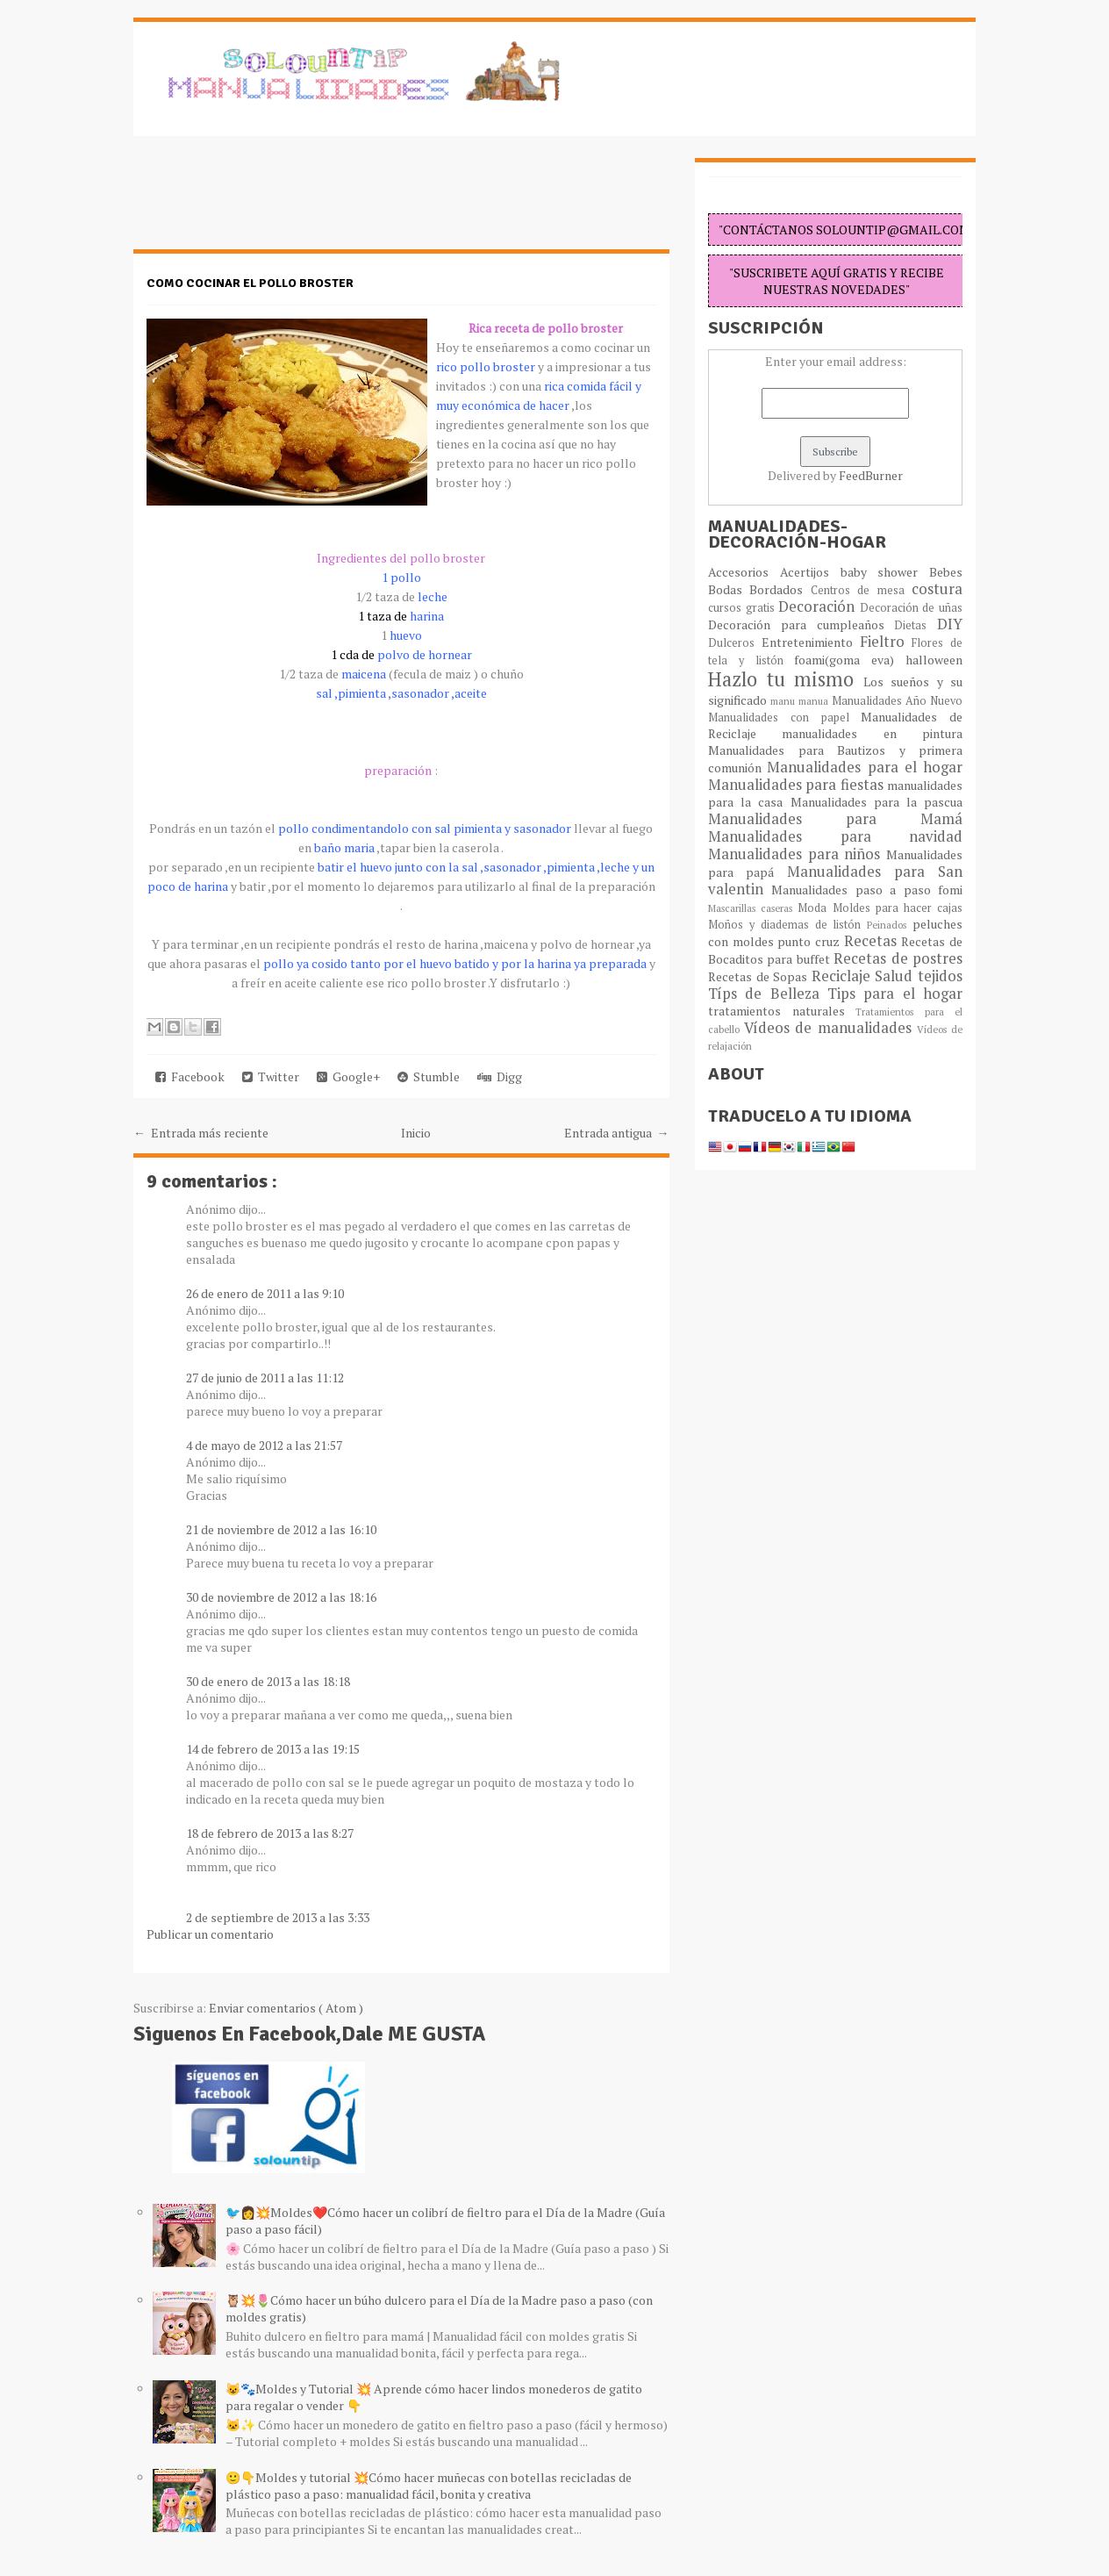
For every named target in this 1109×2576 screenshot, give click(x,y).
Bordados (779, 589)
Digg (499, 1076)
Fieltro (886, 641)
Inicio (416, 1132)
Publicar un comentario (210, 1934)
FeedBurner (871, 475)
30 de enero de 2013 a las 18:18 (268, 1681)
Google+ (348, 1076)
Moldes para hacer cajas (898, 908)
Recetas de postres (898, 958)
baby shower (885, 571)
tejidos (940, 976)
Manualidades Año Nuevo (897, 700)
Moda (815, 908)
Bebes (945, 571)
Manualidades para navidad (835, 836)
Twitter (270, 1076)
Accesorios (744, 571)
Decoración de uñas (911, 607)
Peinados (889, 924)
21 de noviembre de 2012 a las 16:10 (281, 1529)
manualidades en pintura (872, 733)
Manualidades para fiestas (797, 784)
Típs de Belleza (767, 993)
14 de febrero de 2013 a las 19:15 (273, 1748)
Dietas (915, 625)
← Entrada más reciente (200, 1132)
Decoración (819, 606)
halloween (933, 659)
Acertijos (810, 571)
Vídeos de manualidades (830, 1027)
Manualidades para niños (797, 854)
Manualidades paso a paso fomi (866, 889)
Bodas (728, 589)
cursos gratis (743, 607)
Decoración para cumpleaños (801, 624)
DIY (949, 624)
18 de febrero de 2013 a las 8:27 (270, 1833)
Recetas (873, 941)
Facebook (190, 1076)
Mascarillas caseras (753, 908)
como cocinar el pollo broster (250, 283)
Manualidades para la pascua (877, 801)
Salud (896, 976)
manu (784, 700)
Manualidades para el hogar (864, 767)
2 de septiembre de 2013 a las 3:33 (277, 1917)
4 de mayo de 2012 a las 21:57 (264, 1445)
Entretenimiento (811, 642)
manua (815, 700)
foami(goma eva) (849, 659)
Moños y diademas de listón (787, 924)
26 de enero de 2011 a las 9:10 (265, 1293)
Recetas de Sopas (760, 976)
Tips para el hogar (894, 993)
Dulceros (735, 642)
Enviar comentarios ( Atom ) (286, 2007)
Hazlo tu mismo (785, 679)
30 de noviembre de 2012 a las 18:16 (281, 1597)
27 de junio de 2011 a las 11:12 (265, 1377)
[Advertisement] (273, 202)
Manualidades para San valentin (835, 880)
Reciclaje (844, 976)
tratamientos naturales (781, 1010)
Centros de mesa (861, 590)
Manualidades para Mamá (835, 819)
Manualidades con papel (784, 717)
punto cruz (810, 941)
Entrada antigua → (616, 1132)
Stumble (428, 1076)
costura (937, 589)
